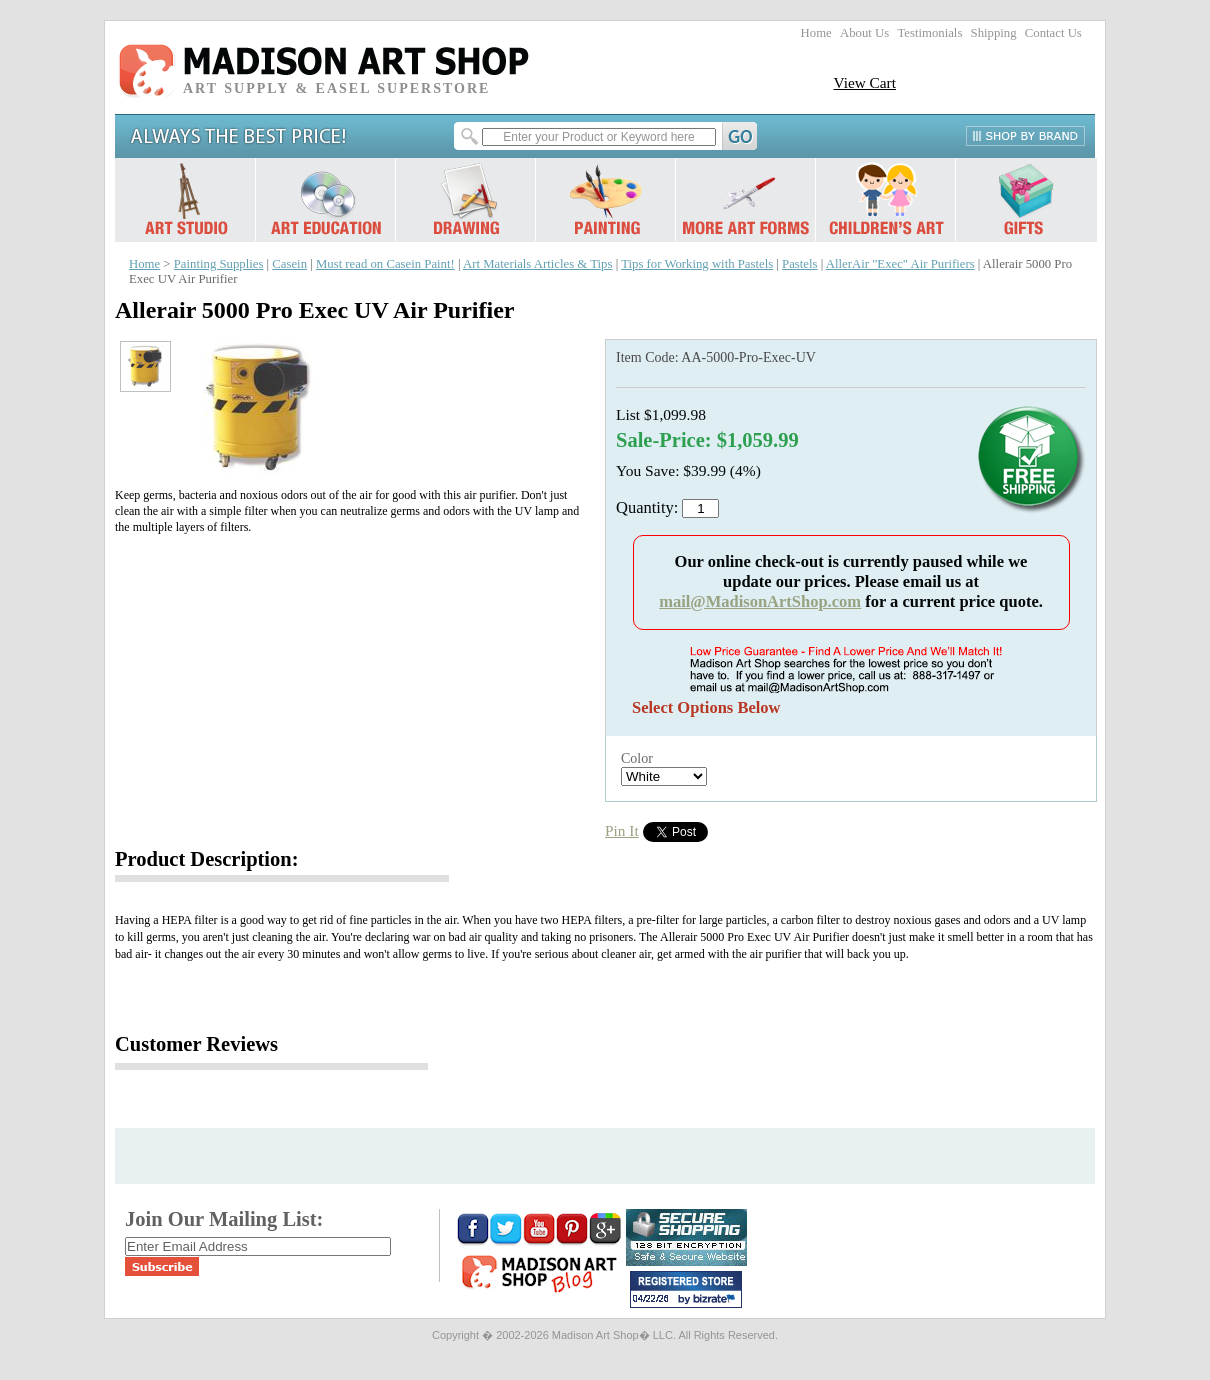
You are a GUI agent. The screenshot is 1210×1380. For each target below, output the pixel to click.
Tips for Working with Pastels (697, 264)
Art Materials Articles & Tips (537, 264)
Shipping (994, 33)
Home (816, 33)
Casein (289, 264)
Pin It (622, 830)
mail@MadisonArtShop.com (760, 601)
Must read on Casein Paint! (385, 264)
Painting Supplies (219, 264)
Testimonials (929, 33)
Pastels (799, 264)
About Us (864, 33)
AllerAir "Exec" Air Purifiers (900, 264)
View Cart (864, 82)
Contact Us (1053, 33)
